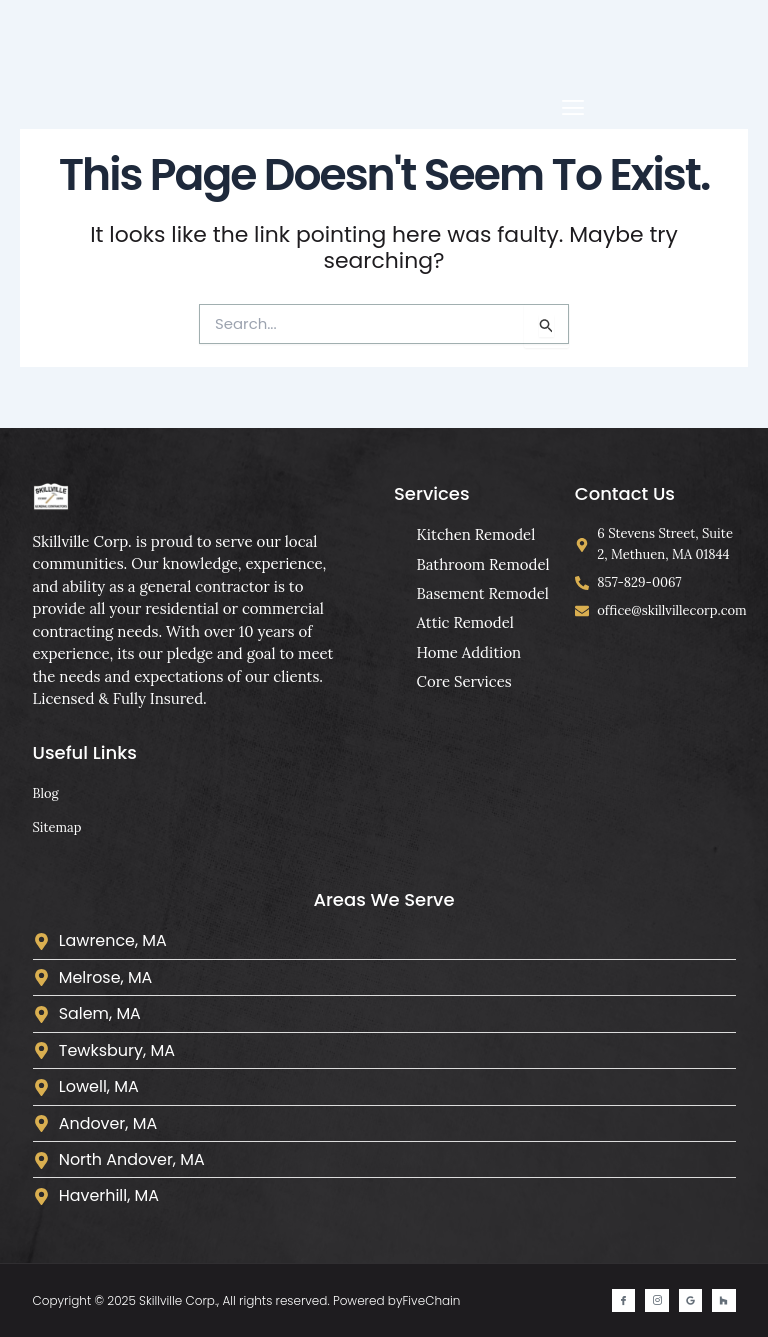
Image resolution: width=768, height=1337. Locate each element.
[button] (572, 108)
